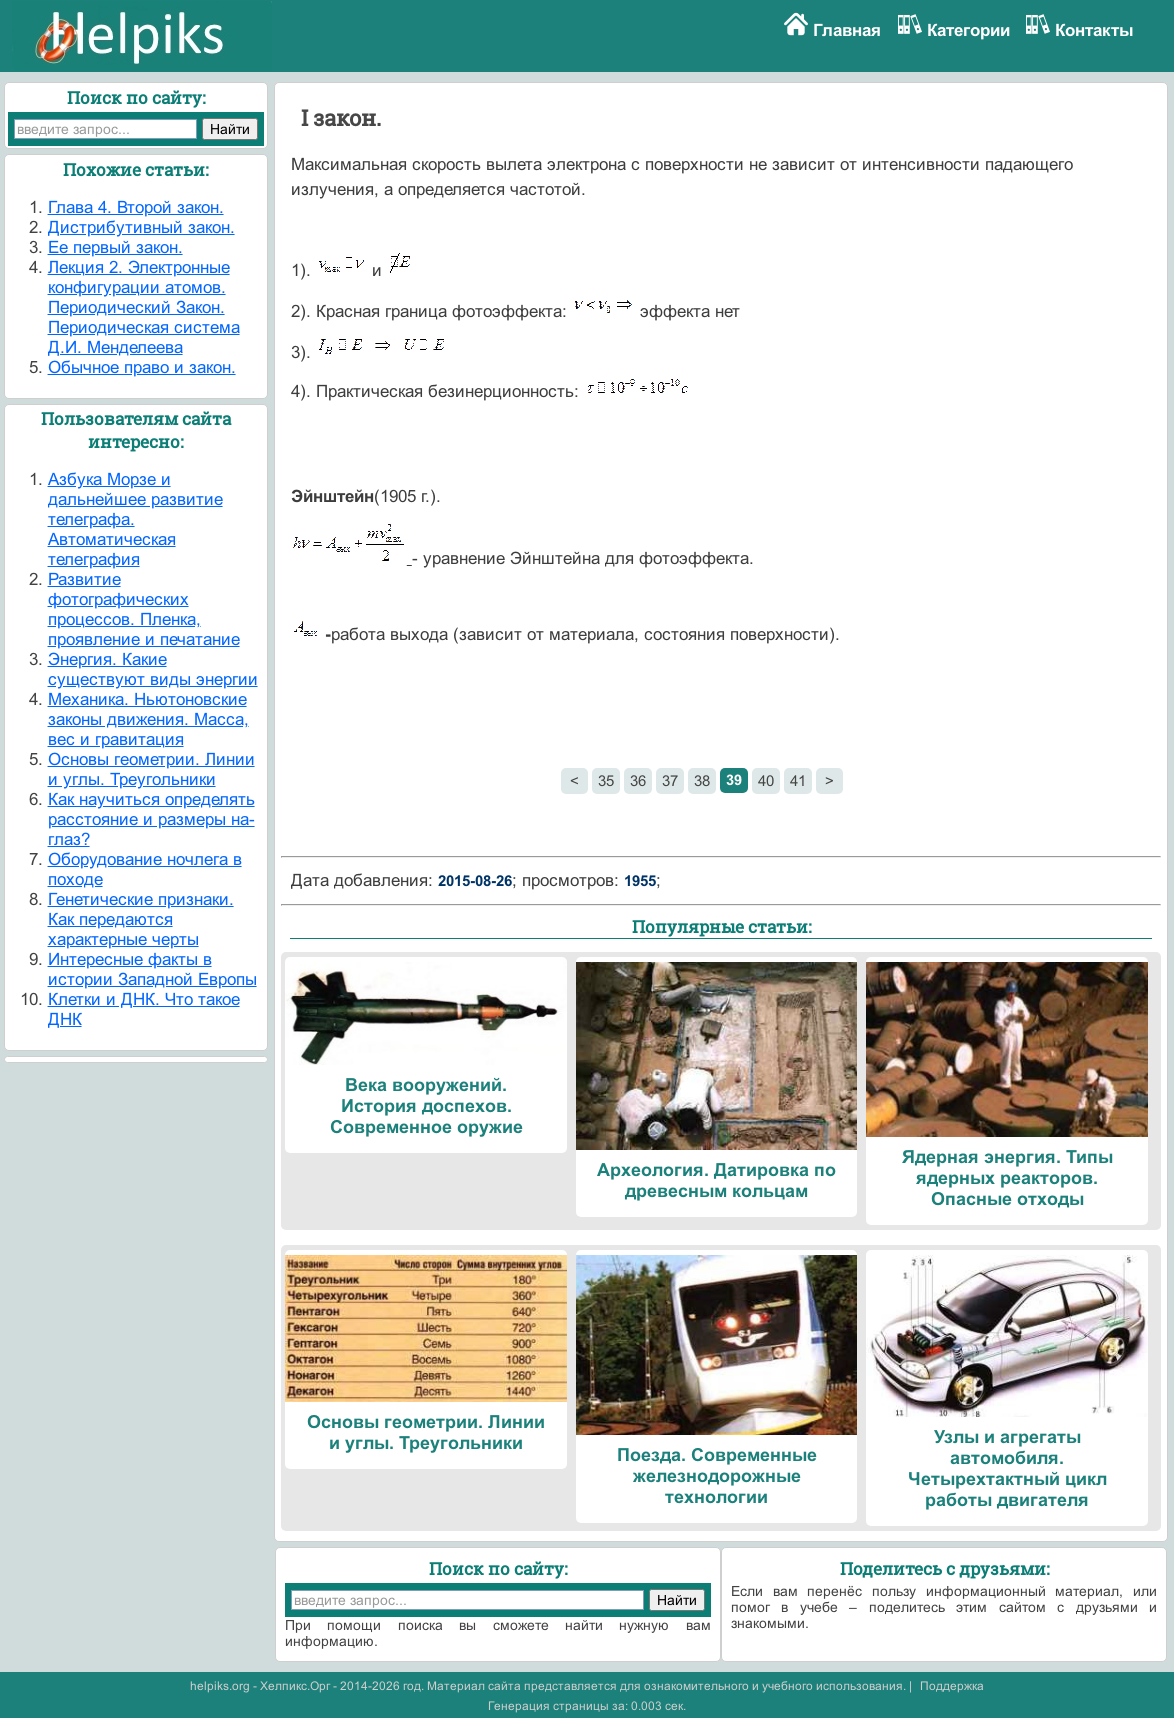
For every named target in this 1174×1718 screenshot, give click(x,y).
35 (606, 780)
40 (766, 780)
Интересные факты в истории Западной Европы (152, 969)
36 (638, 780)
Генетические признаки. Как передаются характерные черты (141, 919)
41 (798, 780)
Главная (847, 30)
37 (670, 780)
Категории (968, 30)
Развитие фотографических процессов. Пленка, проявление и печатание (144, 609)
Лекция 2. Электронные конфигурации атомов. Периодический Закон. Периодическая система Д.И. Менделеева (144, 307)
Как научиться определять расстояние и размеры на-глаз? (151, 819)
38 (702, 780)
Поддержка (952, 1686)
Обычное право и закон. (142, 367)
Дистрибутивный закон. (141, 227)
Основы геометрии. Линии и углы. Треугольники (151, 769)
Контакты (1094, 30)
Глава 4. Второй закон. (136, 207)
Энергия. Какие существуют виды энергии (153, 669)
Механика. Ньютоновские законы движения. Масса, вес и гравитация (148, 719)
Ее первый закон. (115, 247)
